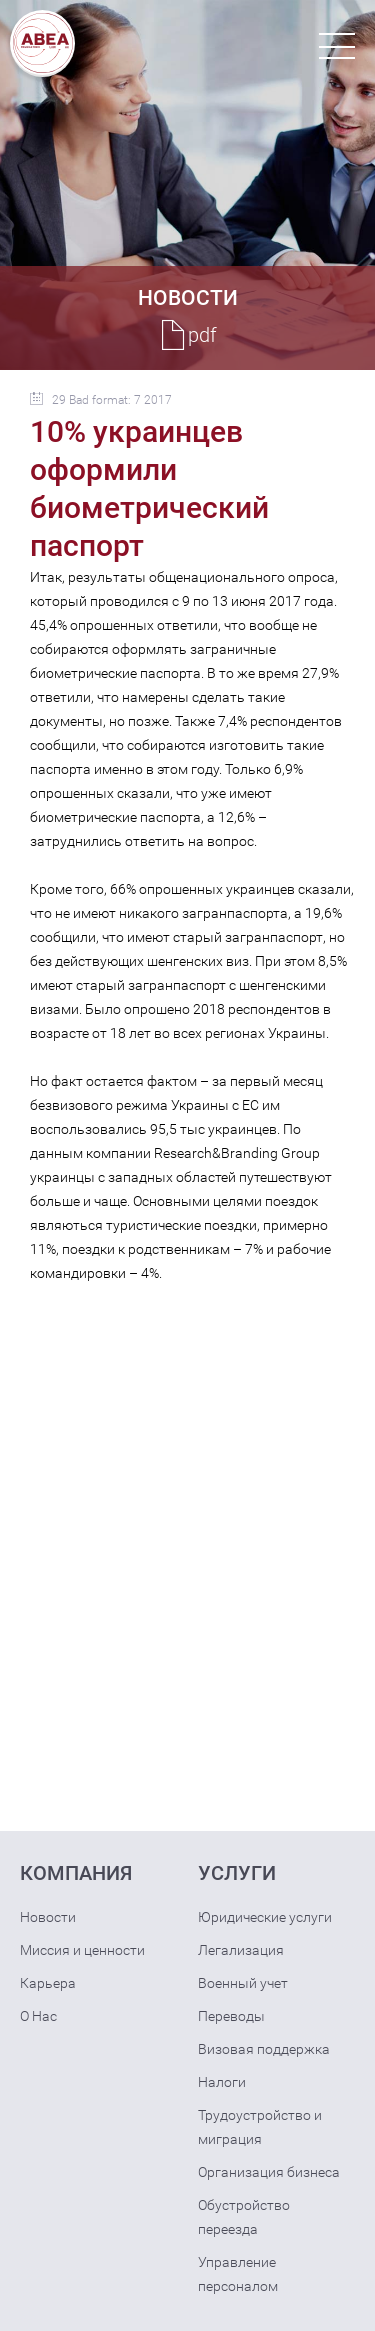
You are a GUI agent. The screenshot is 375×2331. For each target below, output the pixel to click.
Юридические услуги (265, 1917)
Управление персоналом (238, 2274)
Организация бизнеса (269, 2172)
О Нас (38, 2016)
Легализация (241, 1950)
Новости (48, 1917)
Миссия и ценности (82, 1950)
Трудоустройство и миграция (260, 2127)
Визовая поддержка (264, 2049)
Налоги (222, 2082)
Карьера (48, 1983)
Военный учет (243, 1983)
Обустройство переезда (244, 2217)
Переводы (231, 2016)
